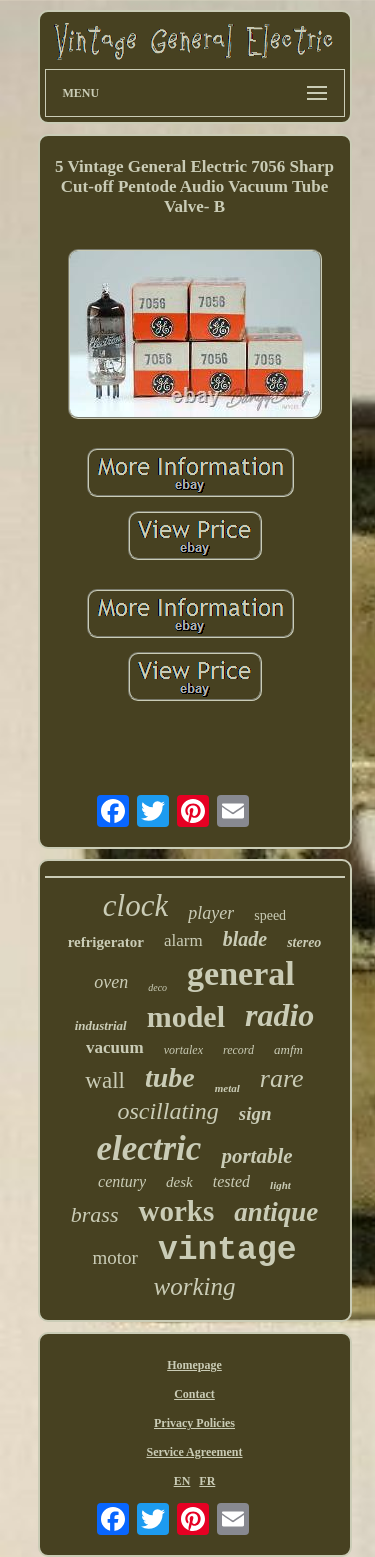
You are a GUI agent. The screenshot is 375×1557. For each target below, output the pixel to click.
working (195, 1286)
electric (148, 1148)
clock (135, 905)
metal (227, 1088)
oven (111, 982)
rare (282, 1078)
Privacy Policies (194, 1423)
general (241, 973)
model (186, 1016)
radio (279, 1015)
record (238, 1050)
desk (179, 1182)
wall (105, 1080)
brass (95, 1214)
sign (255, 1113)
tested (231, 1181)
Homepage (194, 1365)
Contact (194, 1394)
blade (245, 939)
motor (114, 1257)
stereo (304, 942)
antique (276, 1212)
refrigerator (106, 942)
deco (157, 987)
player (211, 913)
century (122, 1181)
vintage (227, 1250)
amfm (288, 1049)
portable (256, 1156)
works (176, 1211)
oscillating (167, 1111)
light (280, 1185)
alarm (183, 940)
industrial (101, 1025)
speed (270, 915)
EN (182, 1481)
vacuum (115, 1047)
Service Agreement (194, 1452)
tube (170, 1077)
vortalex (183, 1050)
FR (207, 1481)
